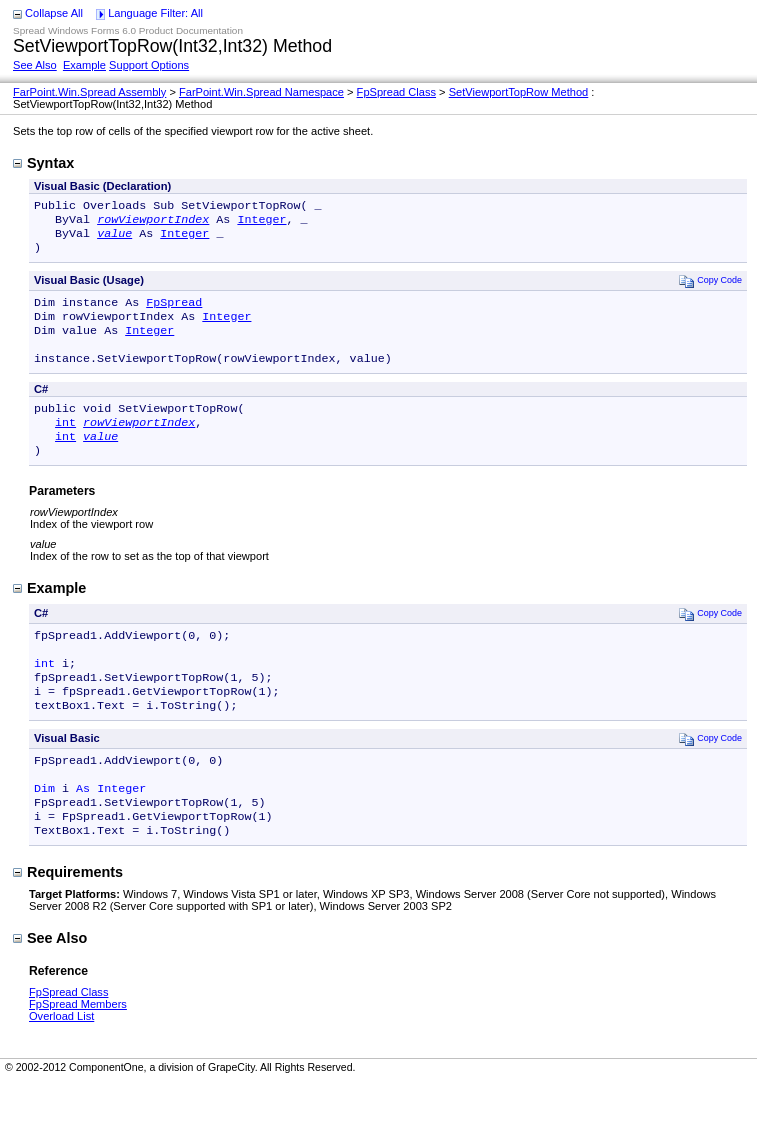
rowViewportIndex (153, 223)
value (114, 239)
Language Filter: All (155, 13)
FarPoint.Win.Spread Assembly (89, 92)
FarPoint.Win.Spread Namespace (261, 92)
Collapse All (54, 13)
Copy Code (710, 288)
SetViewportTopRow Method (519, 92)
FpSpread (174, 312)
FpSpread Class (396, 92)
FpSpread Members (78, 1054)
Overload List (61, 1066)
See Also (35, 65)
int (65, 444)
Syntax (43, 163)
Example (84, 65)
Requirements (68, 922)
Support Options (149, 65)
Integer (261, 223)
